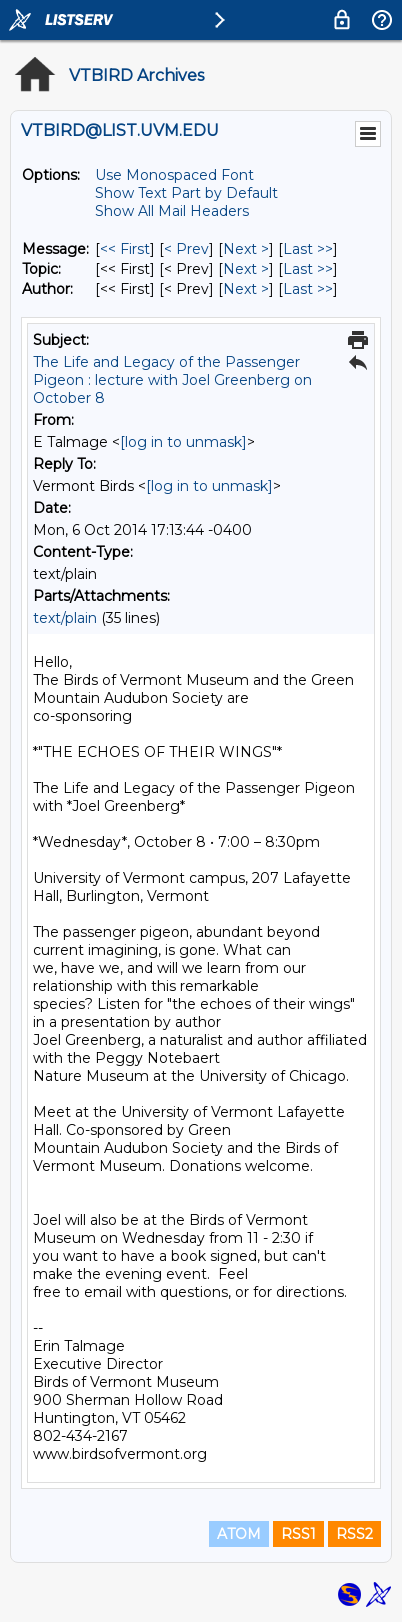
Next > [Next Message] (246, 249)
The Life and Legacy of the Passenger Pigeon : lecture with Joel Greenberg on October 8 (172, 380)
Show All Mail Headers (172, 211)
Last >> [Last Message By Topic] (308, 269)
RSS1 (298, 1534)
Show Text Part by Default (186, 193)
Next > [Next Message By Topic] (246, 269)
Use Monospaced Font (174, 175)
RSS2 (354, 1534)
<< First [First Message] (125, 249)
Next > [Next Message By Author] (246, 289)
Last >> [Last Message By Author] (308, 289)
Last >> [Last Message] (308, 249)
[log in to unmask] (183, 442)
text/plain (65, 618)
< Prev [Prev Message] (186, 249)
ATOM (239, 1534)
